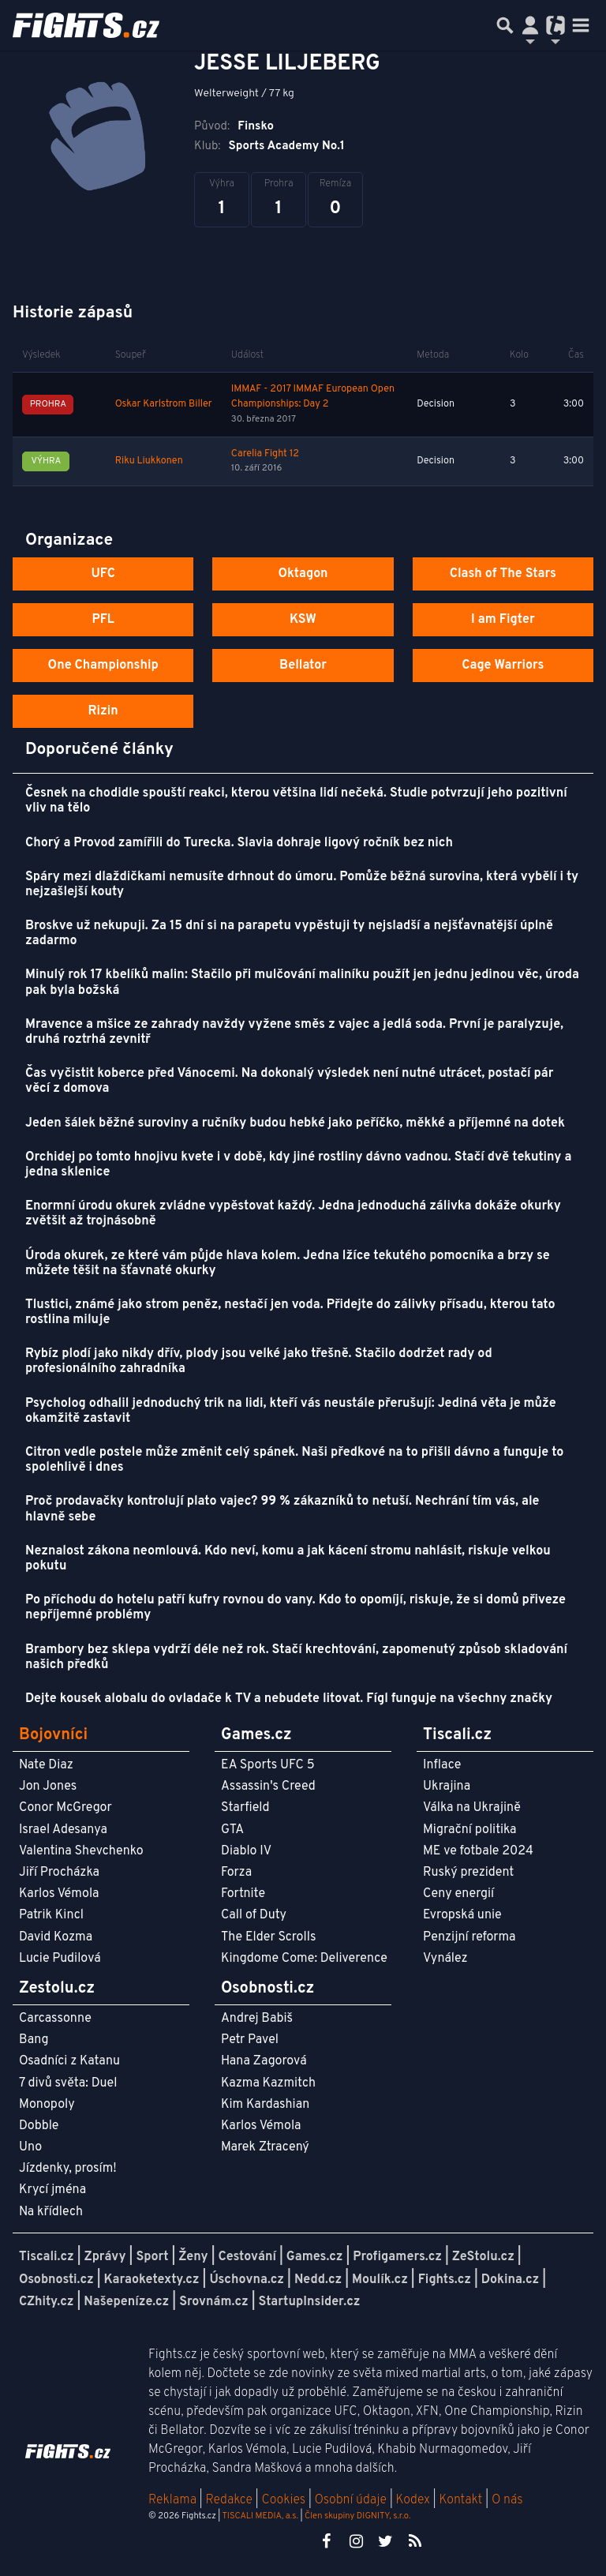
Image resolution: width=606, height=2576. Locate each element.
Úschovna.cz (246, 2280)
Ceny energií (458, 1894)
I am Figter (503, 620)
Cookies (283, 2500)
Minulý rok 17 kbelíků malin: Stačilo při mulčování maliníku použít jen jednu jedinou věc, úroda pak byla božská (302, 982)
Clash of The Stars (503, 574)
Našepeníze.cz (126, 2302)
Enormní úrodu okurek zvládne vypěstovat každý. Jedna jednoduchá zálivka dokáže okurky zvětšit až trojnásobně (293, 1213)
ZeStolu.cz (483, 2257)
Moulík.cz (380, 2280)
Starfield (245, 1808)
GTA (232, 1830)
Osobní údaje (351, 2500)
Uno (30, 2147)
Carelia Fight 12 (265, 454)
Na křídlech (51, 2212)
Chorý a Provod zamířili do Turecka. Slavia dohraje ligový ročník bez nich (239, 843)
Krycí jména (52, 2190)
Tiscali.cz (46, 2257)
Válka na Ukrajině (472, 1808)
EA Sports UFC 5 (268, 1765)
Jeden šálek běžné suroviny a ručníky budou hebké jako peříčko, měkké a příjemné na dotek (295, 1123)
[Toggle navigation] (580, 25)
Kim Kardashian (265, 2105)
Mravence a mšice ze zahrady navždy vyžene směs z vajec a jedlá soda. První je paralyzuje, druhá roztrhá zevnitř (294, 1032)
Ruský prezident (468, 1872)
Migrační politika (469, 1830)
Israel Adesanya (63, 1830)
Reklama (172, 2500)
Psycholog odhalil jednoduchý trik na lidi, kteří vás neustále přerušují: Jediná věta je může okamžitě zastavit (290, 1411)
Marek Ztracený (265, 2147)
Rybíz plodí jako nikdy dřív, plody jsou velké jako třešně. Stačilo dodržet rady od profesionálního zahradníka (258, 1361)
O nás (507, 2500)
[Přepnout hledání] (505, 25)
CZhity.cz (46, 2302)
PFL (103, 620)
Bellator (303, 665)
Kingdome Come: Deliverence (304, 1959)
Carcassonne (55, 2019)
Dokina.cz (510, 2280)
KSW (303, 620)
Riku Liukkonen (149, 461)
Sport (152, 2257)
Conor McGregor (65, 1808)
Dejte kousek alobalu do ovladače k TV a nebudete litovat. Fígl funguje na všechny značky (288, 1699)
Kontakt (462, 2500)
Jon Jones (48, 1786)
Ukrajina (446, 1786)
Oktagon (302, 574)
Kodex (414, 2500)
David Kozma (55, 1937)
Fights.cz (444, 2280)
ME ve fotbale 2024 (478, 1851)
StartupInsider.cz (310, 2302)
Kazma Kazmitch (268, 2083)
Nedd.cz (318, 2280)
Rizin (103, 711)
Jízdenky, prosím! (68, 2169)
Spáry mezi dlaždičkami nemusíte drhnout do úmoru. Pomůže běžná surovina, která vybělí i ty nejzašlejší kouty (301, 884)
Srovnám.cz (214, 2302)
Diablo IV (246, 1851)
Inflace (442, 1765)
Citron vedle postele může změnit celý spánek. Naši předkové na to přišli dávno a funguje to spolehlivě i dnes (294, 1460)
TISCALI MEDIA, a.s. (259, 2516)
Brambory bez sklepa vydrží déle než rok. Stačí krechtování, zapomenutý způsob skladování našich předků (296, 1657)
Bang (34, 2040)
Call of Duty (253, 1915)
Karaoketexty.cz (152, 2280)
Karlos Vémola (59, 1894)
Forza (236, 1872)
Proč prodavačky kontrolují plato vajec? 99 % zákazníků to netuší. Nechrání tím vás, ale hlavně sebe (282, 1509)
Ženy (193, 2257)
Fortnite (243, 1894)
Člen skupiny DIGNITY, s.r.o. (357, 2516)
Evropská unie (462, 1915)
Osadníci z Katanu (69, 2061)
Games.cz (314, 2257)
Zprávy (105, 2257)
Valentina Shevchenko (81, 1851)
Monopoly (47, 2105)
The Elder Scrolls (268, 1937)
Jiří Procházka (59, 1872)
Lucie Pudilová (60, 1959)
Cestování (246, 2257)
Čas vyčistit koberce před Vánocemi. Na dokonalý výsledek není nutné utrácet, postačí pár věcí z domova (289, 1081)
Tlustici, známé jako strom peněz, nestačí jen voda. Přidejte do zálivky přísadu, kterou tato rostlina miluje (290, 1312)
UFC (102, 574)
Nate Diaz (46, 1765)
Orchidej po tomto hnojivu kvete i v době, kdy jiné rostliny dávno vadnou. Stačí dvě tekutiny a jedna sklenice (298, 1164)
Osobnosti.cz (56, 2280)
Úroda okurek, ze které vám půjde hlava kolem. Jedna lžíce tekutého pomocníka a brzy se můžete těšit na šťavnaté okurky (287, 1263)
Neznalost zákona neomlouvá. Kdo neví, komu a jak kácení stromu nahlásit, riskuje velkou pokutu (288, 1558)
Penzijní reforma (469, 1937)
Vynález (445, 1959)
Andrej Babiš (257, 2019)
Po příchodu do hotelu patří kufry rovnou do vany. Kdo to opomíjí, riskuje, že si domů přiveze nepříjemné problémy (295, 1607)
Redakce (228, 2500)
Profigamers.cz (397, 2257)
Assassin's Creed (268, 1786)
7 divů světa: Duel (68, 2083)
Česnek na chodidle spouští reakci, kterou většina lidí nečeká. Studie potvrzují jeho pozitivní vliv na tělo (296, 801)
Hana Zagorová (264, 2061)
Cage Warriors (503, 665)
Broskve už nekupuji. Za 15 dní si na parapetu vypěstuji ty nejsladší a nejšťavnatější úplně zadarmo (289, 933)
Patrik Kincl (51, 1915)
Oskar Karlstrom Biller (163, 404)
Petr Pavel (250, 2040)
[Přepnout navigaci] (530, 25)
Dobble (38, 2126)
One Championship (103, 665)
